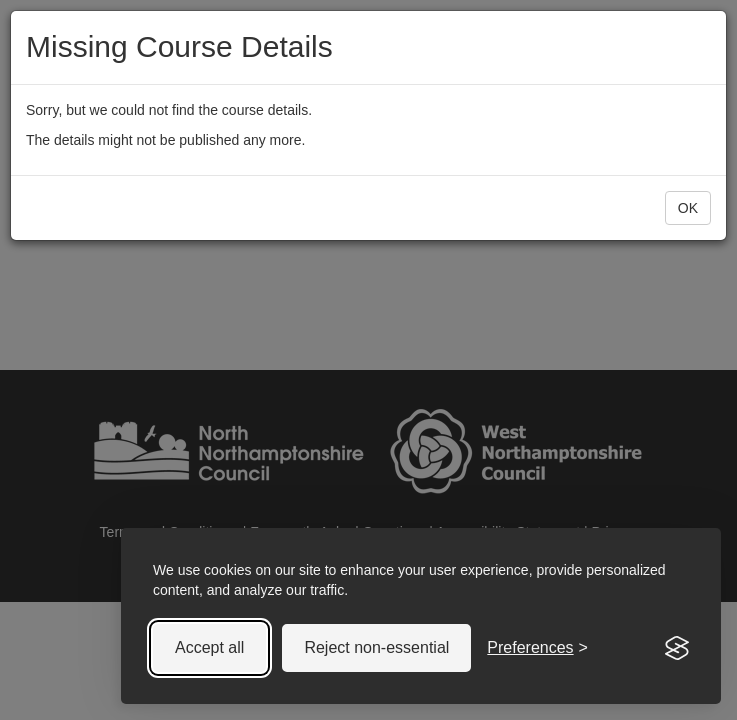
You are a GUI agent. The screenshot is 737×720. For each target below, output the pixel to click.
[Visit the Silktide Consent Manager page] (677, 648)
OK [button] (688, 208)
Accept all (209, 647)
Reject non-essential (376, 647)
